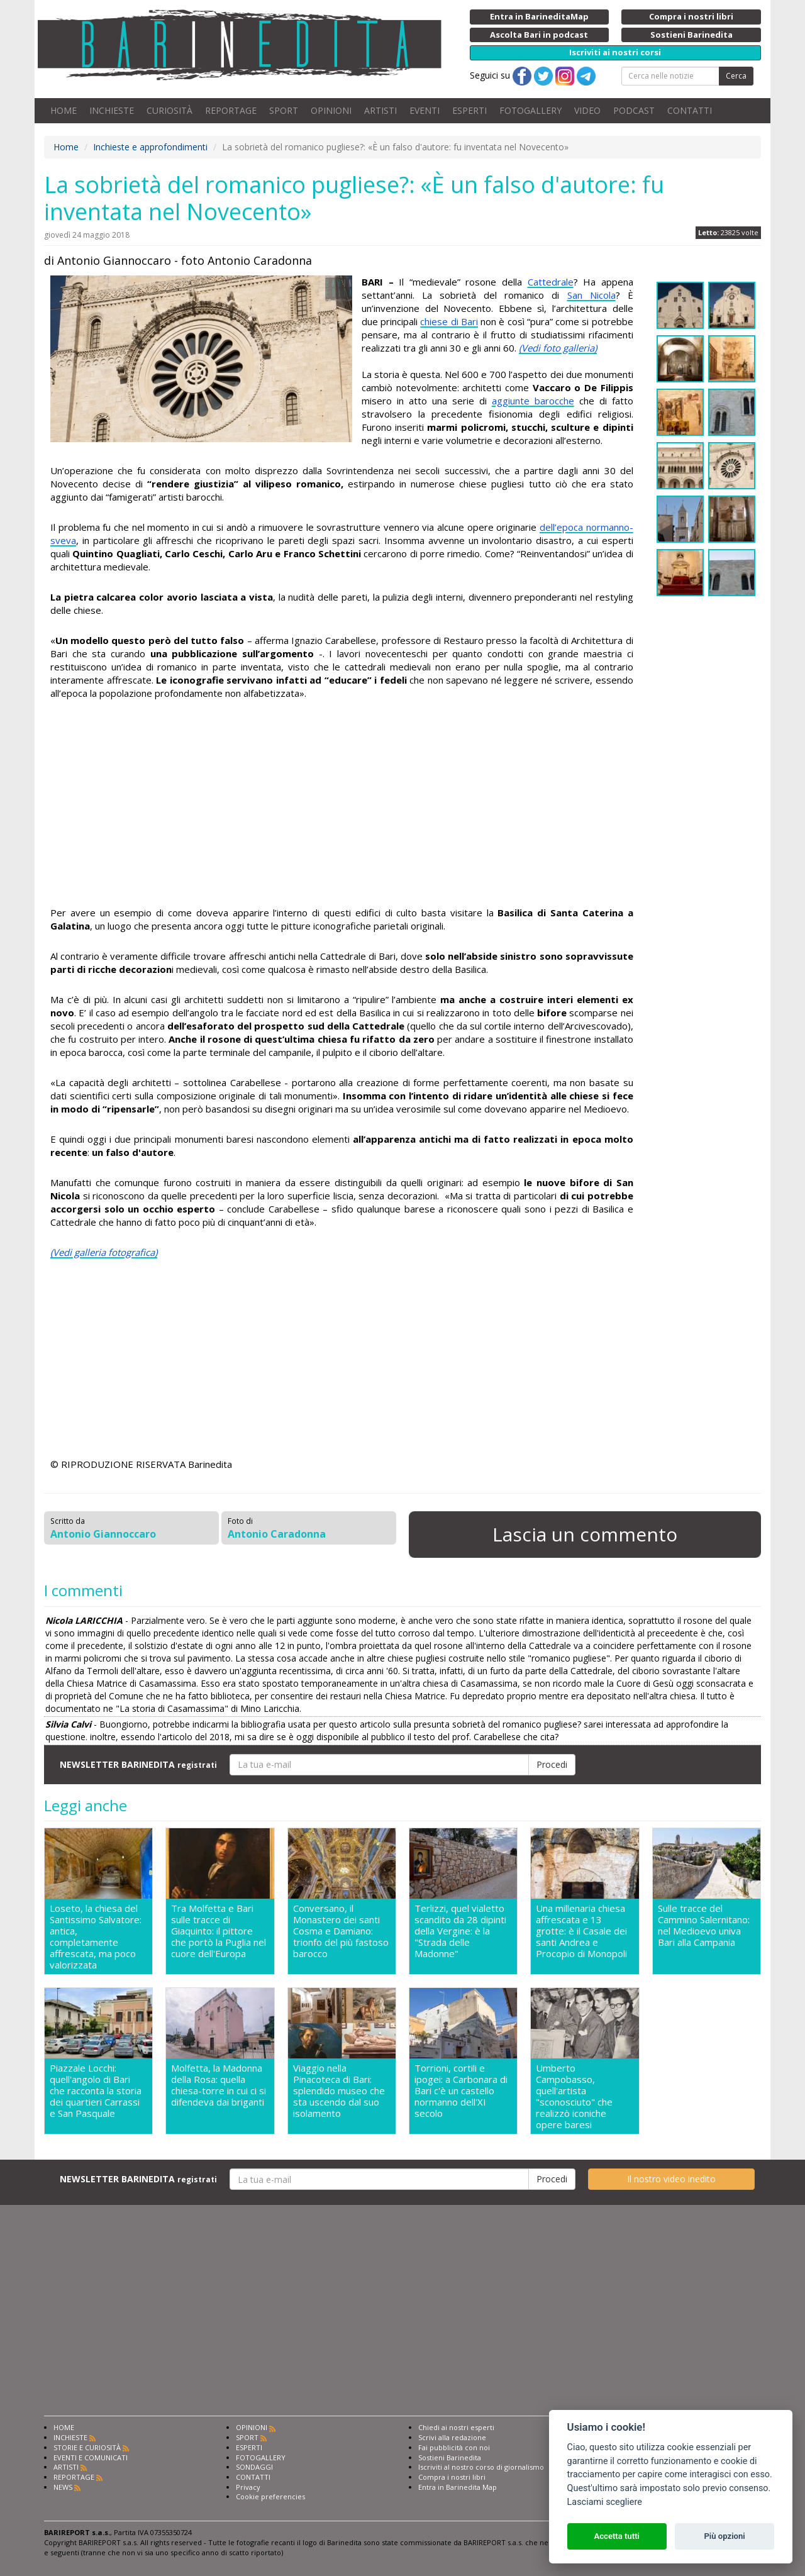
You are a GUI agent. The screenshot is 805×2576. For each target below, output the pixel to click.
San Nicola (591, 295)
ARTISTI (380, 110)
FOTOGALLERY (530, 110)
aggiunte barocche (533, 400)
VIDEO (587, 110)
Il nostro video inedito (671, 2179)
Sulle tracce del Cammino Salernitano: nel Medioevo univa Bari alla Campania (704, 1925)
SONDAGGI (254, 2467)
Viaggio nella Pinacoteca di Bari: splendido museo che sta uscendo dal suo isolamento (339, 2090)
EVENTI (424, 110)
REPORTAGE (231, 110)
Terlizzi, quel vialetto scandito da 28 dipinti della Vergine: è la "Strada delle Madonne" (460, 1931)
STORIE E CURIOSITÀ (87, 2447)
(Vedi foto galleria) (558, 347)
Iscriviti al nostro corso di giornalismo (481, 2467)
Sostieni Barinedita (449, 2457)
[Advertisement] (341, 805)
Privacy (248, 2487)
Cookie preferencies (270, 2496)
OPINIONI (331, 110)
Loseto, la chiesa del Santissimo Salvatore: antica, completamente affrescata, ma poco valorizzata (96, 1936)
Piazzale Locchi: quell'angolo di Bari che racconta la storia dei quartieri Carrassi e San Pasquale (96, 2090)
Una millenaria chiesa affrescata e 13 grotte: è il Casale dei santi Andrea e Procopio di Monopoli (581, 1931)
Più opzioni (724, 2536)
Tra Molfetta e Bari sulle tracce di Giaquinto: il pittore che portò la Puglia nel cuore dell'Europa (218, 1931)
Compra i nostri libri (452, 2477)
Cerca (736, 75)
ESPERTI (469, 110)
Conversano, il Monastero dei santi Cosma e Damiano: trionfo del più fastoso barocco (341, 1931)
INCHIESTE (111, 110)
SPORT (283, 110)
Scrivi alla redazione (452, 2437)
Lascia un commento (584, 1534)
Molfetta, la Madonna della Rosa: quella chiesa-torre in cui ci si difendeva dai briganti (218, 2085)
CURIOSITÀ (169, 110)
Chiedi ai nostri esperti (456, 2427)
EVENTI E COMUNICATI (90, 2457)
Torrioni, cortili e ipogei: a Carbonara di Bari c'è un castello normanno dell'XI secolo (461, 2090)
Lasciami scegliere (604, 2502)
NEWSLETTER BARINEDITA (138, 1764)
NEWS (62, 2487)
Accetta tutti (617, 2536)
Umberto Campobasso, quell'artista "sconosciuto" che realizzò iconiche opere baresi (574, 2096)
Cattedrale (551, 281)
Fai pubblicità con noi (454, 2447)
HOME (63, 110)
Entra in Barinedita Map (457, 2487)
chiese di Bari (448, 321)
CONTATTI (689, 110)
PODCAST (634, 110)
